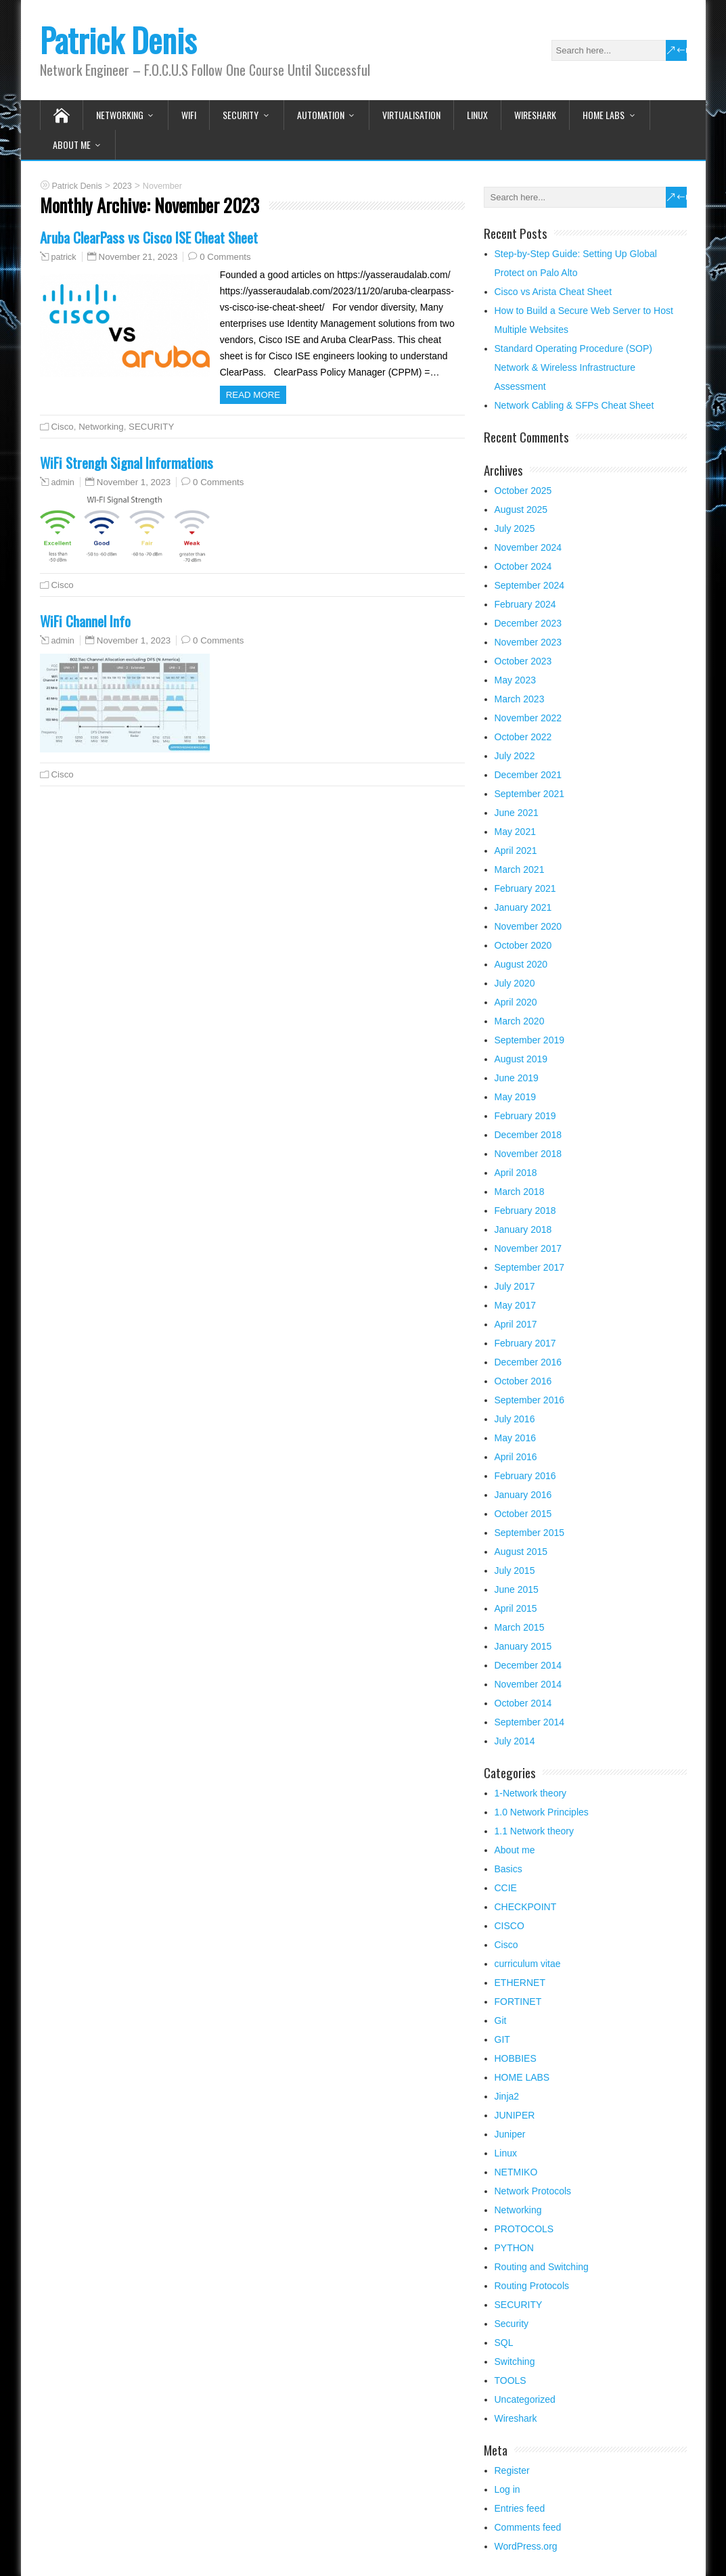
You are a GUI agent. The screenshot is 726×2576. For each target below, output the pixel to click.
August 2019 (521, 1059)
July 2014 (515, 1741)
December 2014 (528, 1665)
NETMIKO (516, 2172)
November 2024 (528, 547)
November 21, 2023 (138, 257)
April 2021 (516, 850)
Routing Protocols (532, 2285)
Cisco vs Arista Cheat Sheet (553, 291)
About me (72, 144)
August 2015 (521, 1551)
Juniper (510, 2134)
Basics (508, 1868)
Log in (507, 2489)
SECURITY (240, 115)
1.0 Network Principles (542, 1812)
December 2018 (528, 1134)
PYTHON (514, 2247)
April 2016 (516, 1456)
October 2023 (523, 661)
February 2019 (525, 1115)
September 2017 (530, 1267)
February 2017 (525, 1343)
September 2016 (530, 1400)
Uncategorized (525, 2399)
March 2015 (520, 1627)
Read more (253, 395)
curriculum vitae (528, 1963)
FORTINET (518, 2001)
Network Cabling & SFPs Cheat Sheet (574, 405)
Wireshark (535, 115)
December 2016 (528, 1362)
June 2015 (517, 1589)
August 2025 (521, 509)
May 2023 (515, 680)
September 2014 (530, 1722)
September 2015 (530, 1532)
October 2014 (523, 1703)
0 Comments (225, 257)
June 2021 (517, 812)
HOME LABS (604, 115)
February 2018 (525, 1210)
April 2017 (516, 1324)
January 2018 (523, 1229)
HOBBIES (516, 2058)
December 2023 (528, 623)
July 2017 (515, 1286)
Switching (515, 2361)
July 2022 (515, 755)
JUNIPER (515, 2115)
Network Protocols (533, 2191)
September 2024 (530, 585)
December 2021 (528, 774)
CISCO (509, 1925)
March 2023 (520, 699)
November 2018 (528, 1153)
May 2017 (515, 1305)
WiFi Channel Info (85, 620)
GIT (502, 2039)
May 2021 (515, 831)
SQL (504, 2342)
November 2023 (528, 642)
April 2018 (516, 1172)
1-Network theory (531, 1793)
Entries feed (520, 2508)
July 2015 (515, 1570)
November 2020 (528, 926)
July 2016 (515, 1419)
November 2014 (528, 1684)
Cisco (62, 427)
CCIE (506, 1887)
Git (501, 2020)
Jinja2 (507, 2096)
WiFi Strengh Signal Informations (126, 462)
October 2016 (523, 1381)
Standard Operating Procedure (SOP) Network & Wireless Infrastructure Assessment (573, 367)
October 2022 (523, 736)
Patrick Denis (118, 40)
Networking (119, 115)
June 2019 (517, 1077)
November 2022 (528, 718)
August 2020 (521, 964)
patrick (63, 257)
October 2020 (523, 945)
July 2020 (515, 983)
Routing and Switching (542, 2266)
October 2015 (523, 1513)
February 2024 (525, 604)
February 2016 (525, 1475)
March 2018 (520, 1191)
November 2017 (528, 1248)
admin (62, 482)
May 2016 (515, 1437)
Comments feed (528, 2527)
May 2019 (515, 1096)
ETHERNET (520, 1982)
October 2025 (523, 490)
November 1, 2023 (134, 482)
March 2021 (520, 869)
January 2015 (523, 1646)
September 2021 (530, 793)
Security (512, 2323)
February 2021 (525, 888)
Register (512, 2470)
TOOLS (510, 2380)
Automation (320, 115)
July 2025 (515, 528)
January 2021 (523, 907)
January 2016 (523, 1494)
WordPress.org (526, 2546)
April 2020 (516, 1002)
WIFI (188, 115)
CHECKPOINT (526, 1906)
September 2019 (530, 1040)
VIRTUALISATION (411, 115)
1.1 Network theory (534, 1831)
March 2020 (520, 1021)
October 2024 (523, 566)
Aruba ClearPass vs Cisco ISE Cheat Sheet (149, 237)
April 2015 (516, 1608)
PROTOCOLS (524, 2228)
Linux (477, 115)
